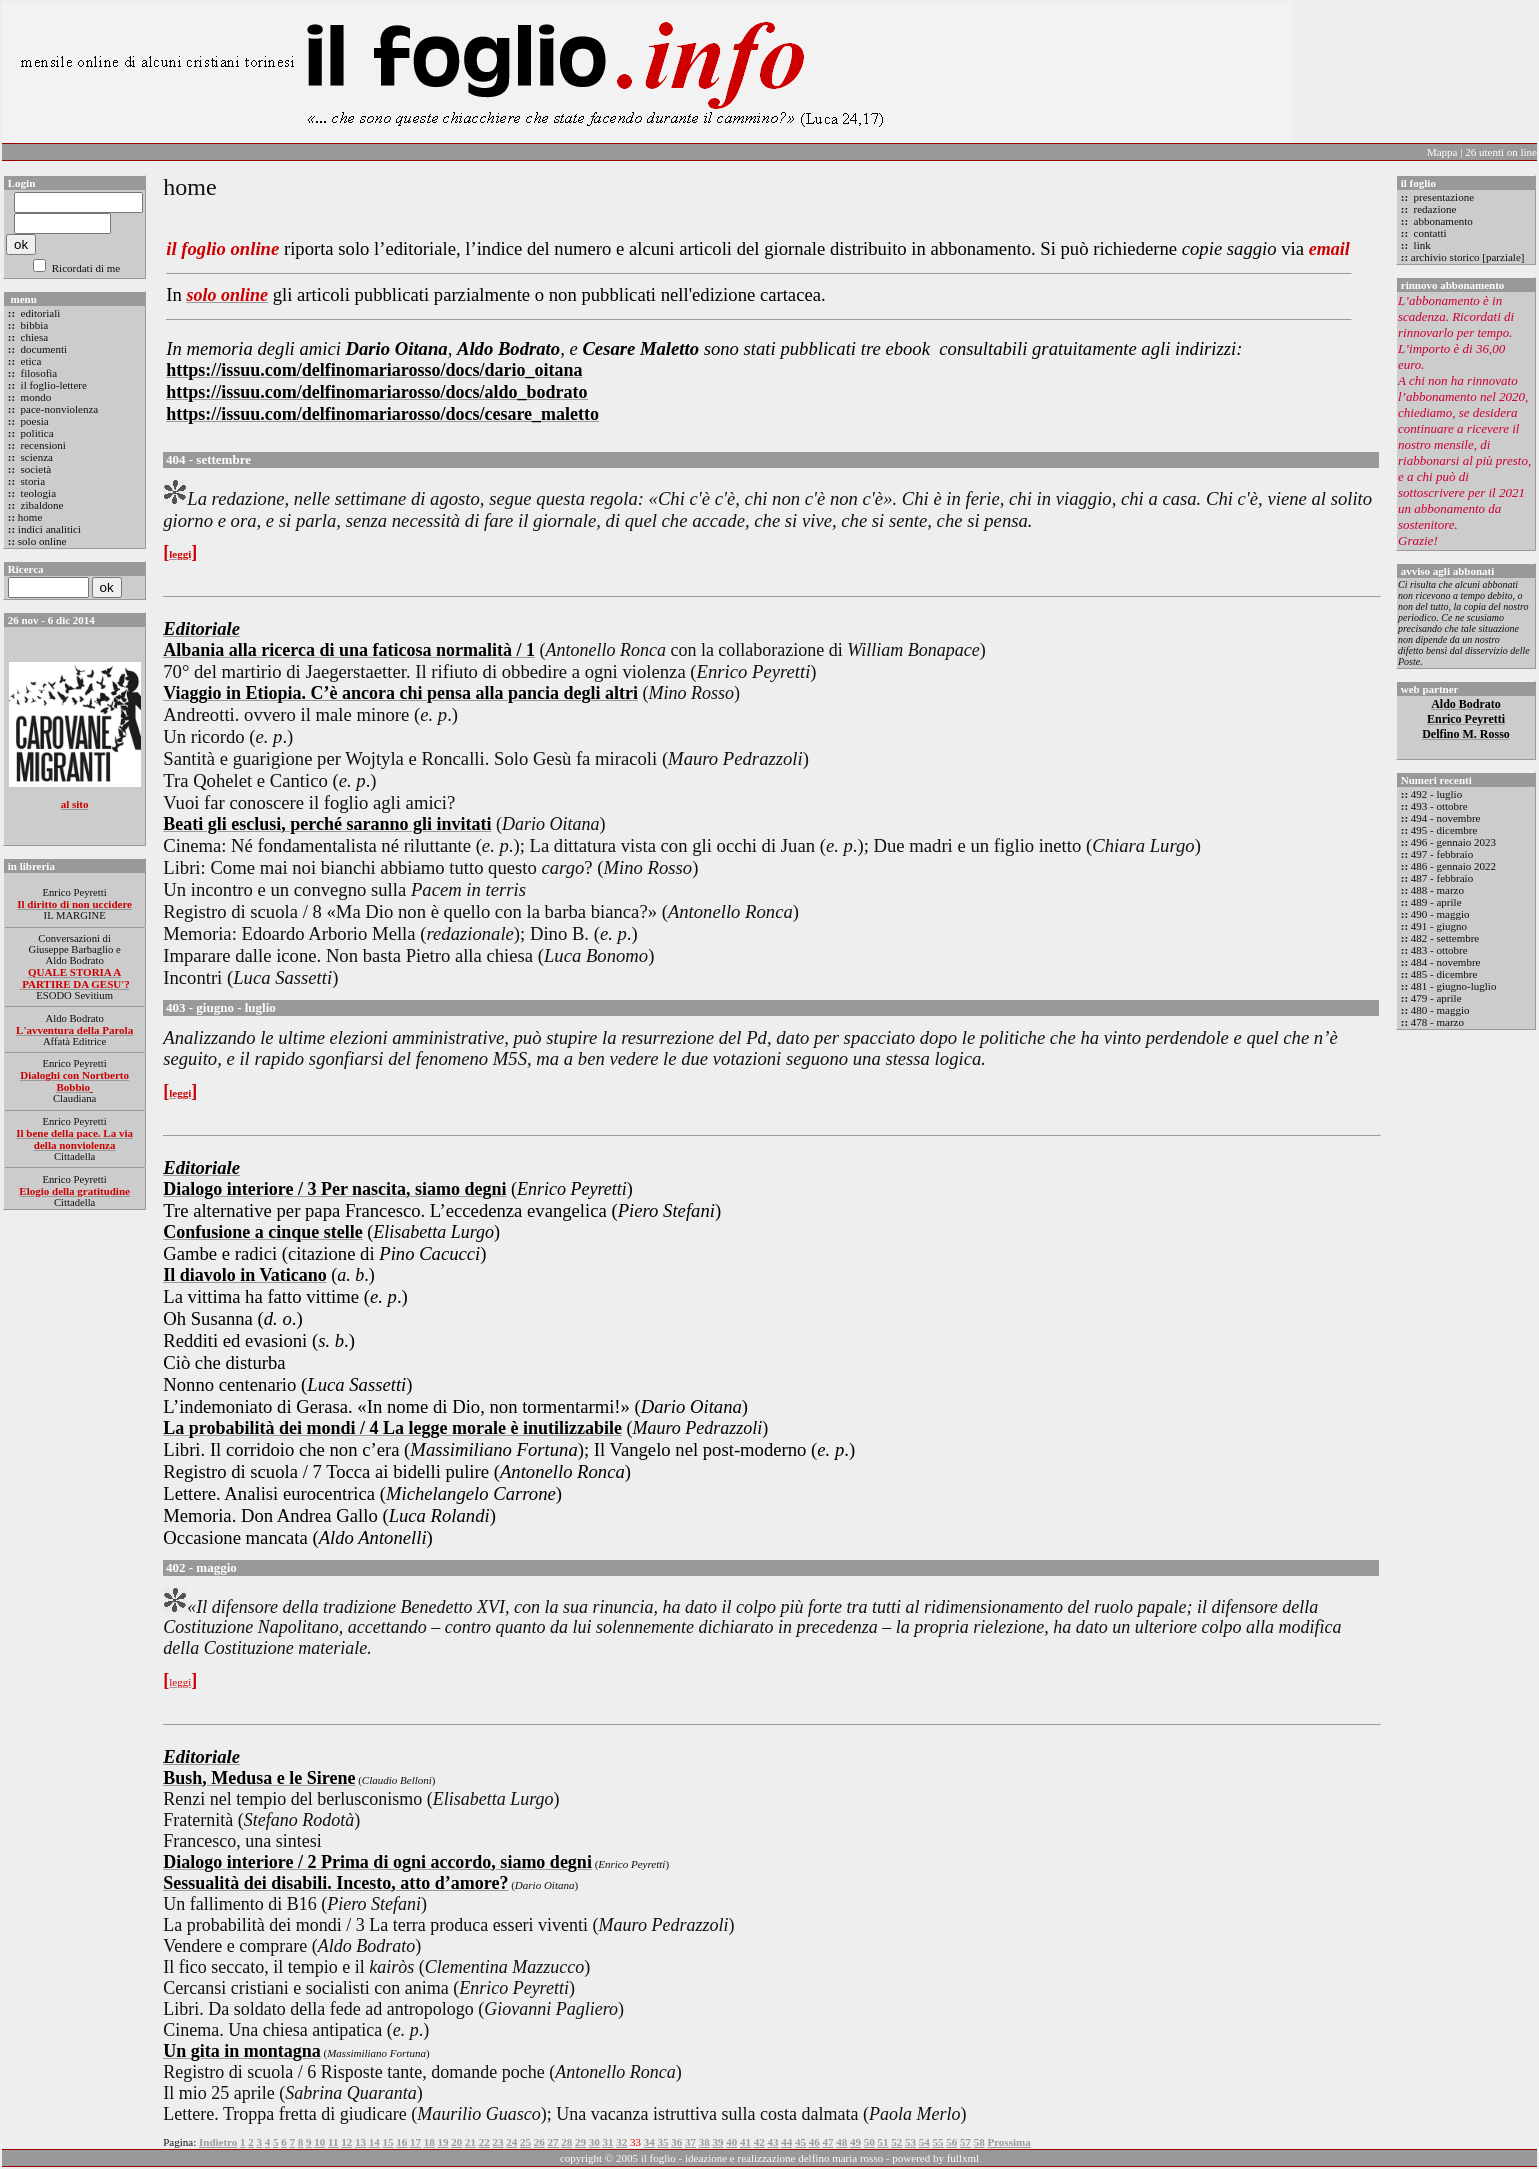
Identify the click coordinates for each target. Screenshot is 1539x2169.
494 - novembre (1446, 818)
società (34, 469)
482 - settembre (1445, 938)
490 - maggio (1440, 914)
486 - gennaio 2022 (1453, 866)
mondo (34, 397)
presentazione (1442, 197)
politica (36, 433)
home (30, 517)
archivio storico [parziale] (1468, 257)
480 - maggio (1440, 1010)
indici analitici (49, 529)
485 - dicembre (1444, 974)
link (1421, 245)
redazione (1434, 209)
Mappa (1442, 152)
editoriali (39, 313)
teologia (37, 493)
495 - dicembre (1444, 830)
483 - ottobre (1439, 950)
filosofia (37, 373)
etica (30, 361)
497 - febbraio (1442, 854)
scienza (35, 457)
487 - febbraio (1442, 878)
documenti (42, 349)
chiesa (33, 337)
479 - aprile (1436, 998)
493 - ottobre (1439, 806)
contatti (1429, 233)
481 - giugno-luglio (1454, 986)
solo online (42, 541)
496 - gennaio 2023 (1453, 842)
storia (31, 481)
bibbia (33, 325)
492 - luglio (1436, 794)
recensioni (42, 445)
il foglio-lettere (52, 385)
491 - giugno (1439, 926)
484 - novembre (1446, 962)
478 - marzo (1437, 1022)
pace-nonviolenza (58, 409)
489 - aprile (1436, 902)
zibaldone (41, 505)
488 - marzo (1437, 890)
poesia (33, 421)
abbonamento (1442, 221)
